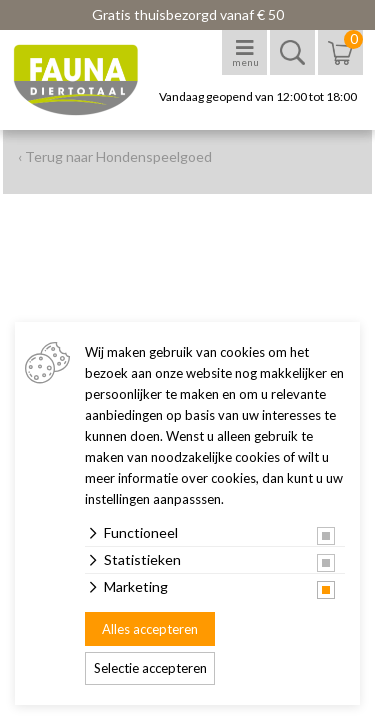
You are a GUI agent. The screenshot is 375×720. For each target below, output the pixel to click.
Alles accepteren (150, 629)
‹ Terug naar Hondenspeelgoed (115, 156)
